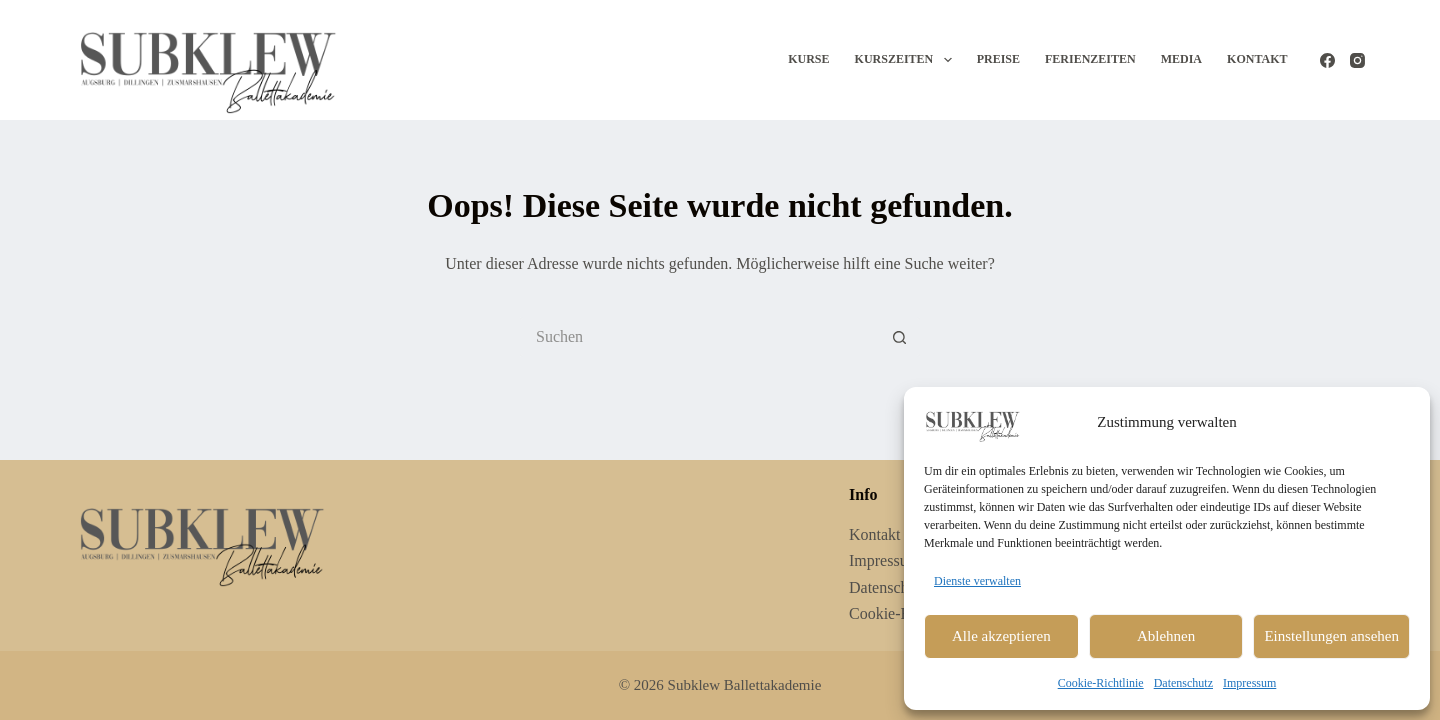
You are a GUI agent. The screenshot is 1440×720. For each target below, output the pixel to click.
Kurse (808, 59)
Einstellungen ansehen (1331, 636)
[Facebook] (1327, 60)
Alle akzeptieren (1001, 636)
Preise (998, 59)
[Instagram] (1357, 60)
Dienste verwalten (977, 581)
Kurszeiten (907, 60)
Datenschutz (1183, 683)
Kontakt (1257, 59)
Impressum (1249, 683)
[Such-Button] (900, 337)
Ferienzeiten (1090, 59)
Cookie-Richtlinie (1101, 683)
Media (1181, 59)
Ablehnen (1166, 636)
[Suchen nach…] (700, 337)
